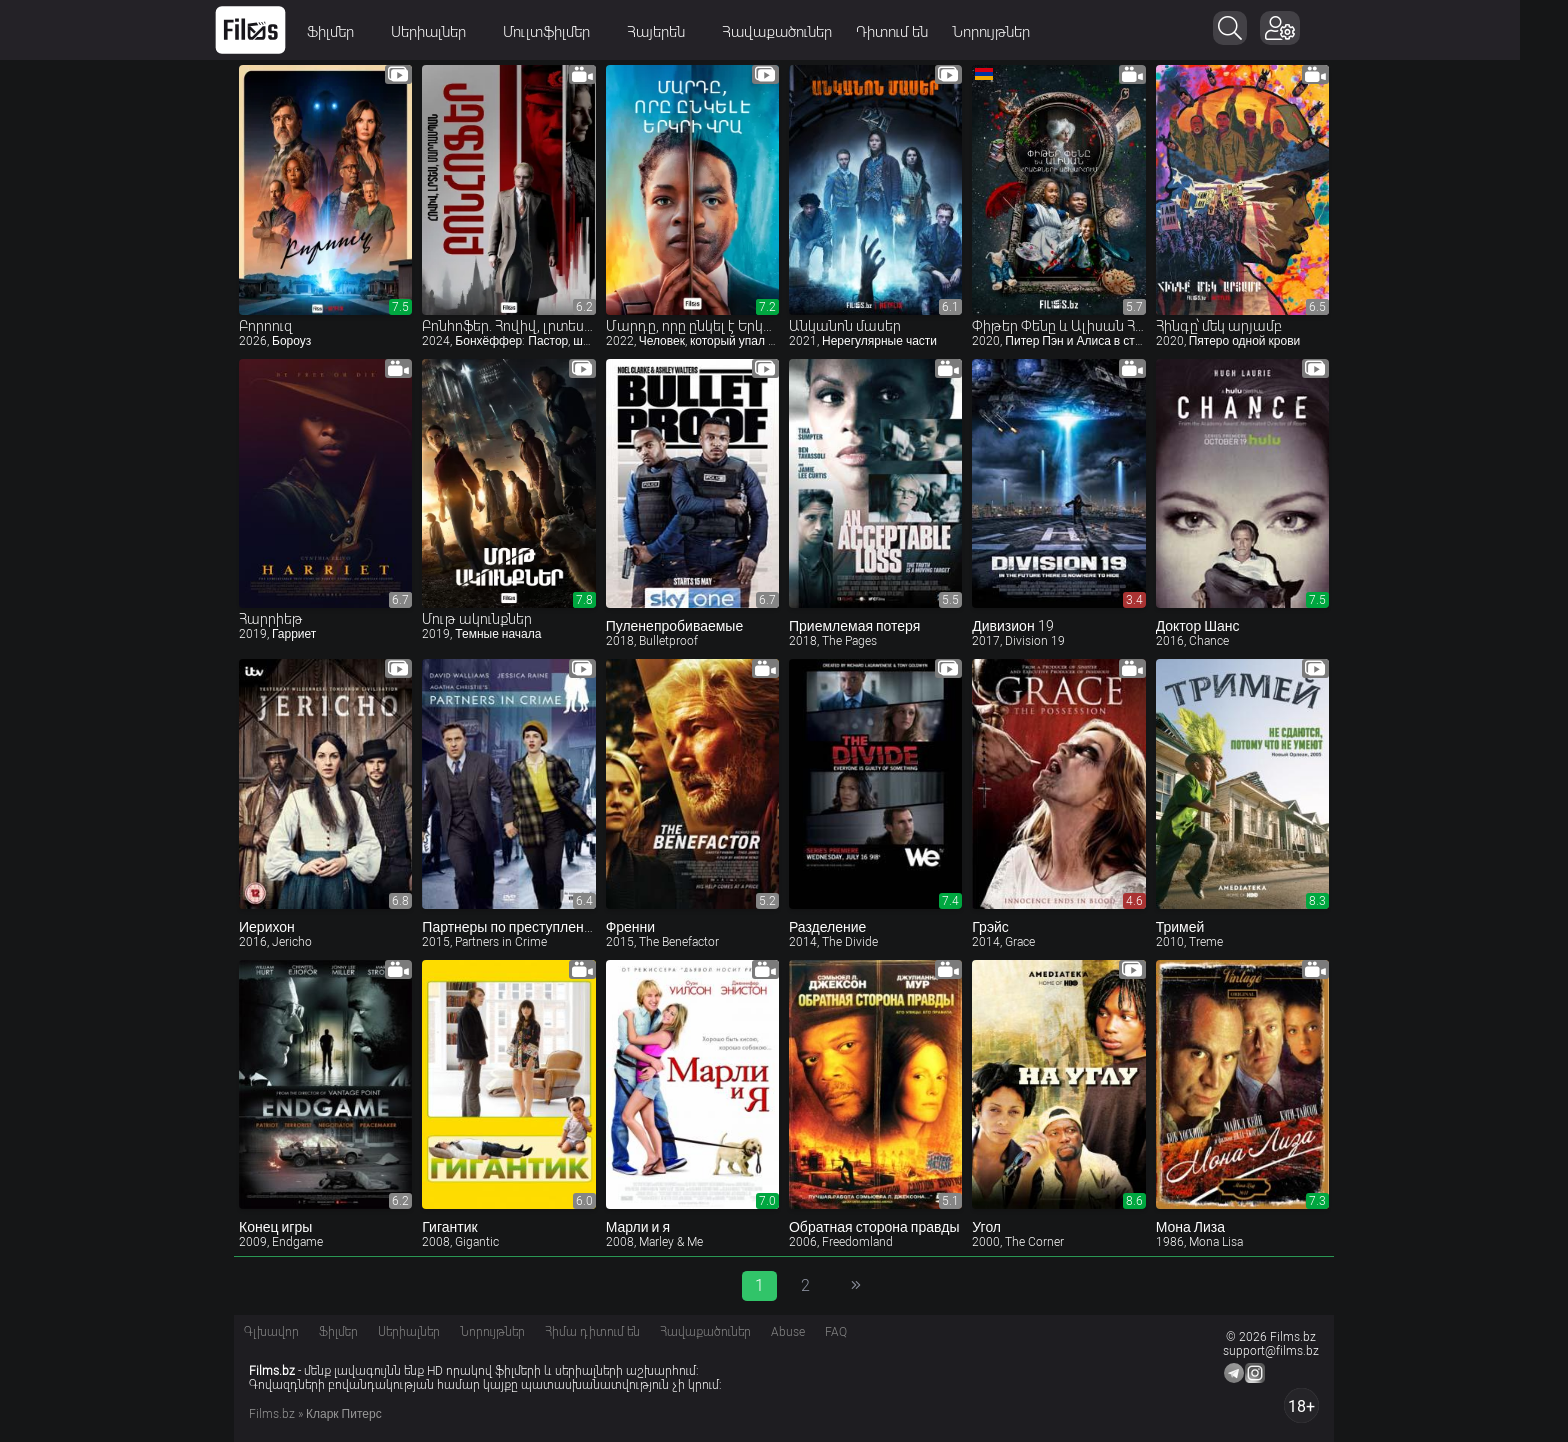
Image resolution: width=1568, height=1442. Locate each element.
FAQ (836, 1332)
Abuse (788, 1332)
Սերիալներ (459, 32)
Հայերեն (686, 32)
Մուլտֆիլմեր (577, 32)
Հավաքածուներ (801, 32)
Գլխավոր (271, 1332)
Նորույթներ (1015, 32)
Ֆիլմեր (361, 32)
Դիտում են (916, 32)
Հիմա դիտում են (592, 1332)
